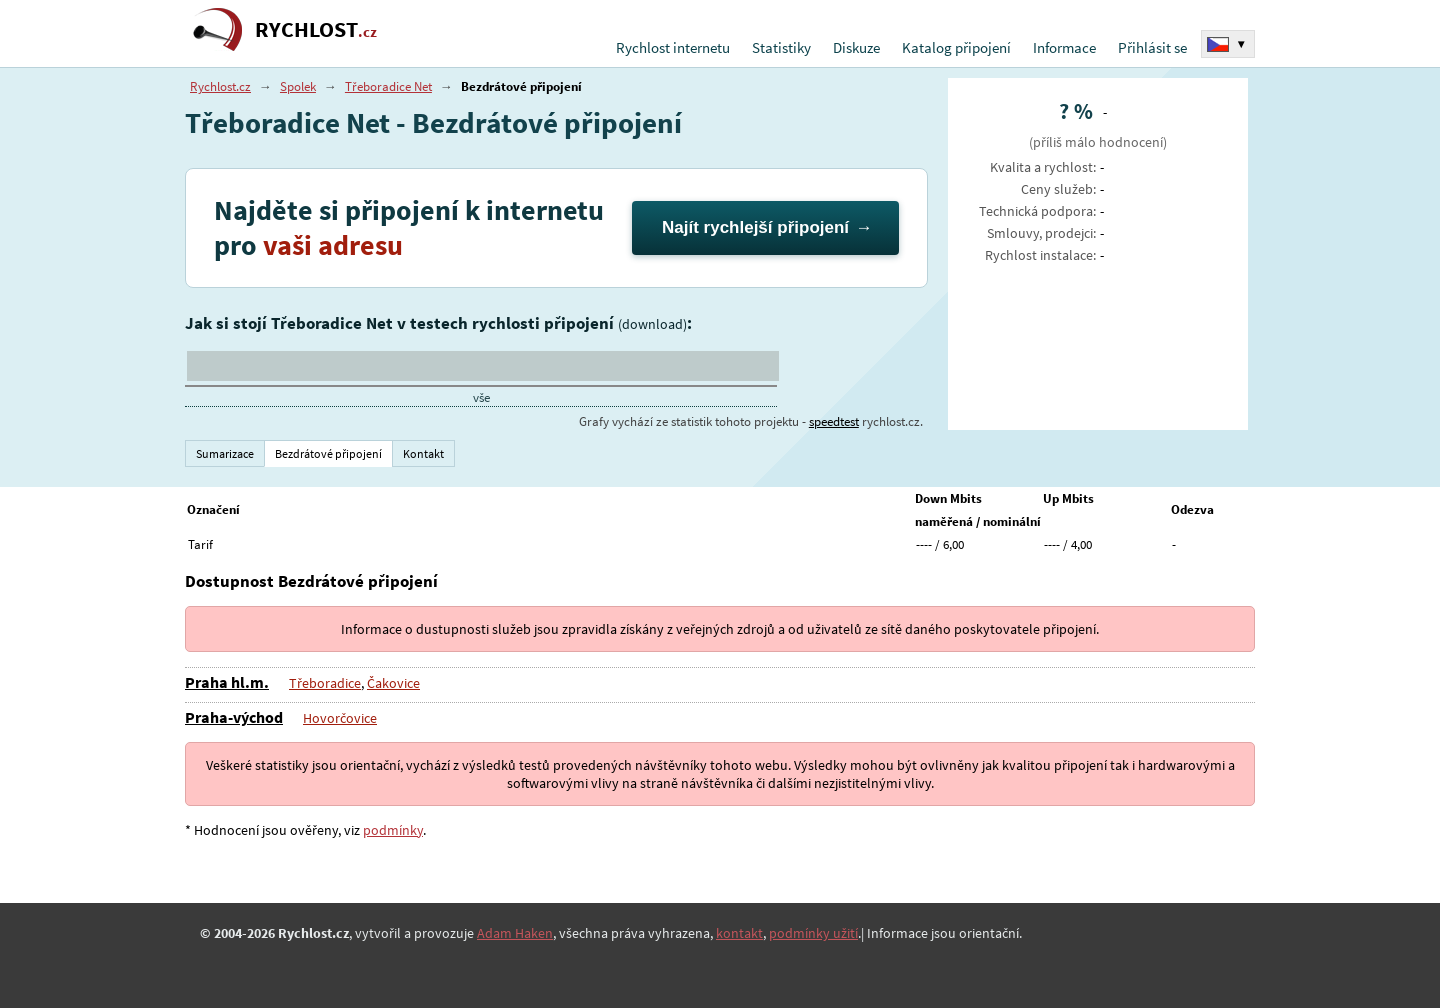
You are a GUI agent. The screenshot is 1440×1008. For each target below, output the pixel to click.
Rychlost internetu (673, 47)
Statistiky (781, 47)
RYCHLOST (316, 29)
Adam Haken (515, 933)
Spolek (298, 86)
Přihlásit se (1152, 47)
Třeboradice (325, 683)
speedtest (834, 421)
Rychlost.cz (220, 86)
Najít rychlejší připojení (755, 227)
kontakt (739, 933)
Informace (1064, 47)
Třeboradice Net (388, 86)
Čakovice (393, 683)
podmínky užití (813, 933)
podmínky (393, 830)
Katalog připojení (956, 47)
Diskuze (856, 47)
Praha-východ (234, 717)
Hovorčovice (340, 718)
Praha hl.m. (227, 682)
